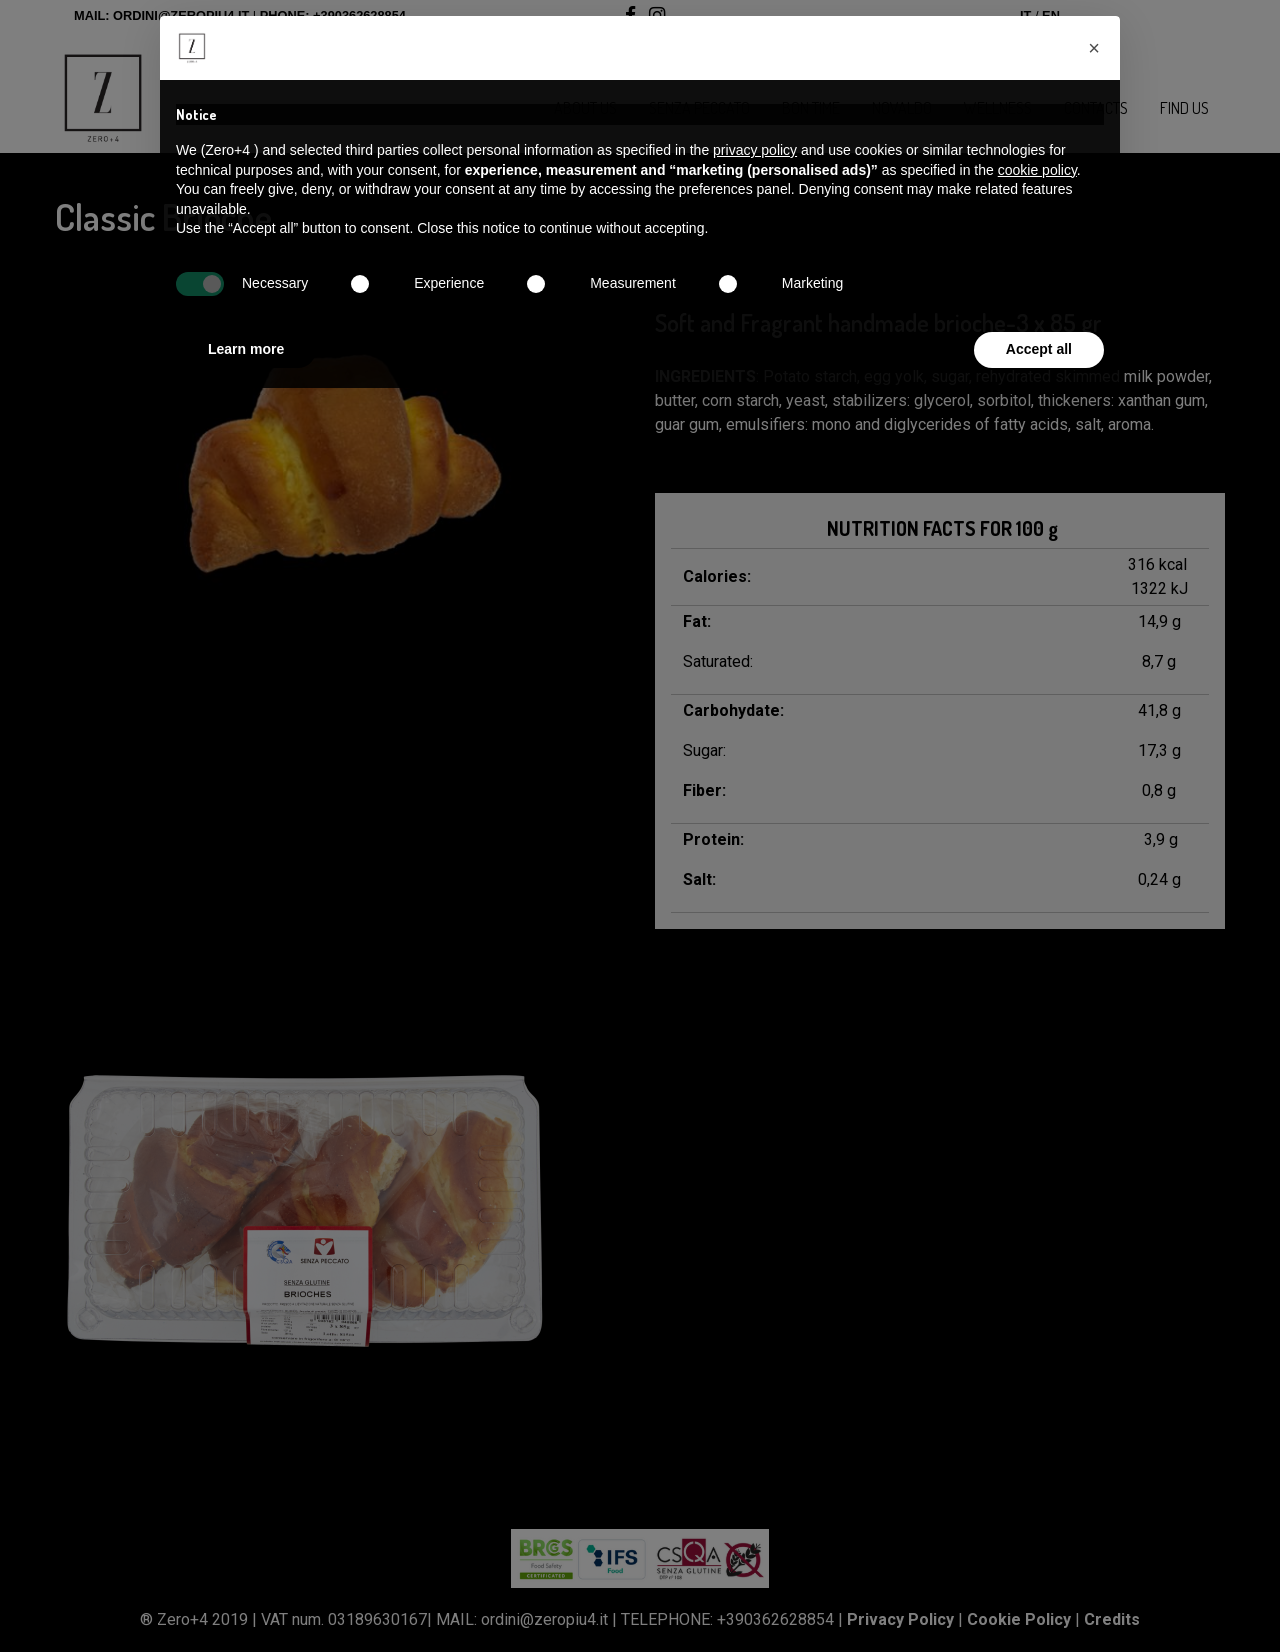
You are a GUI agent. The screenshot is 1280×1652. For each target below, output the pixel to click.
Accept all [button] (1039, 349)
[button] (1094, 48)
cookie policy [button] (1037, 170)
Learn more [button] (246, 349)
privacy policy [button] (755, 150)
